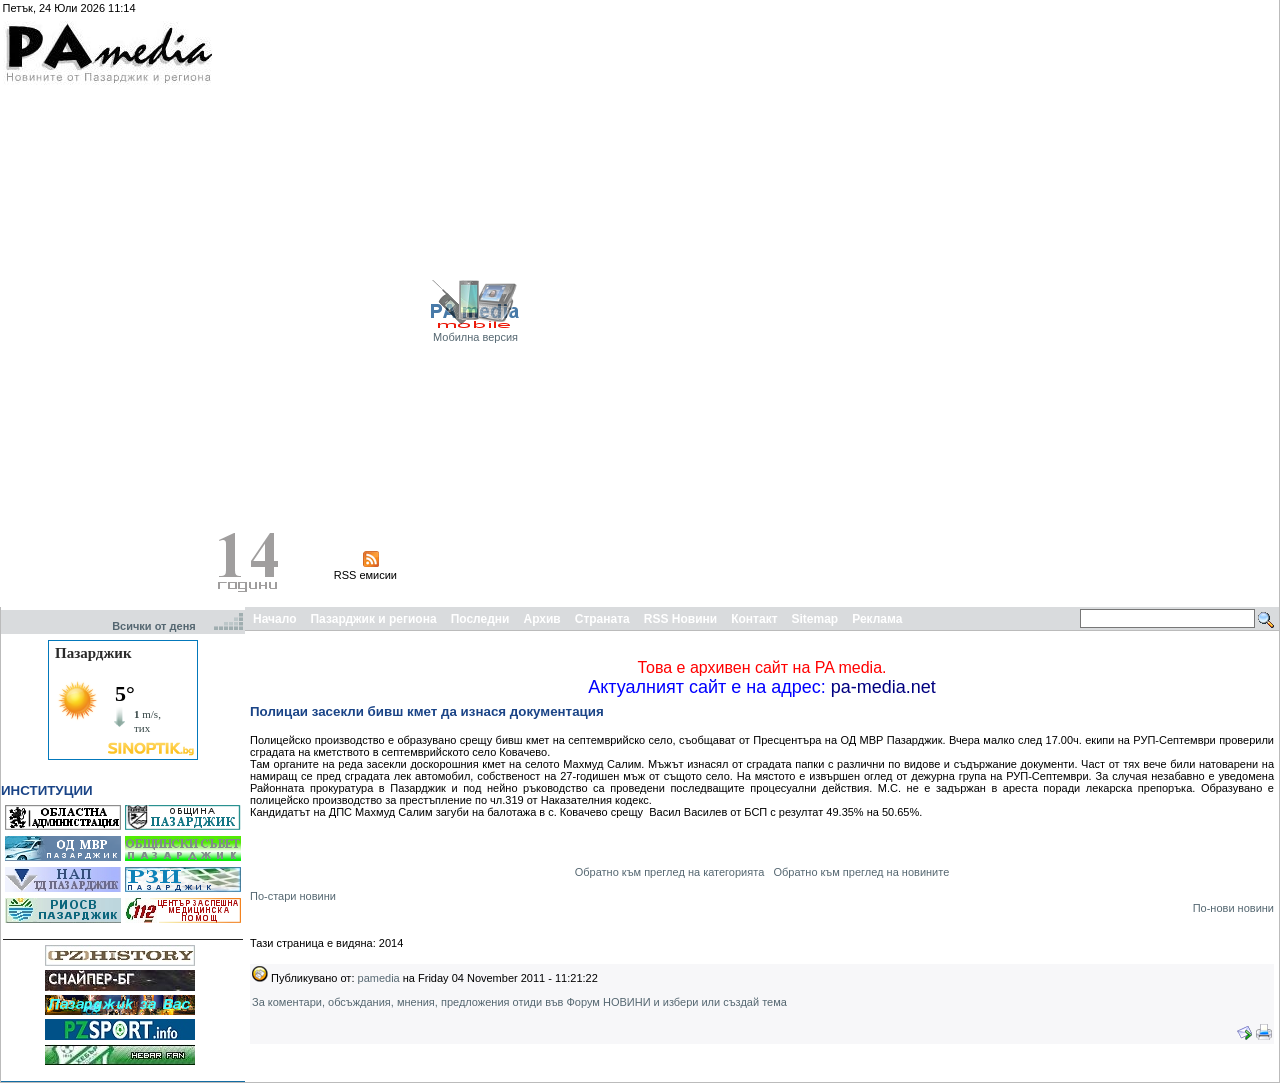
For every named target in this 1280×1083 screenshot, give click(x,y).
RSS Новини (680, 619)
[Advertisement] (1213, 303)
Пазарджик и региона (373, 619)
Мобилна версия (475, 337)
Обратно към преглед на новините (861, 872)
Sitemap (815, 619)
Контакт (754, 619)
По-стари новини (293, 896)
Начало (274, 619)
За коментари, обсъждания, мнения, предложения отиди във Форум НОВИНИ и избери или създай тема (519, 1002)
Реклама (877, 619)
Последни (480, 619)
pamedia (379, 978)
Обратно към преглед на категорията (670, 872)
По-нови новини (1233, 908)
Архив (541, 619)
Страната (602, 619)
